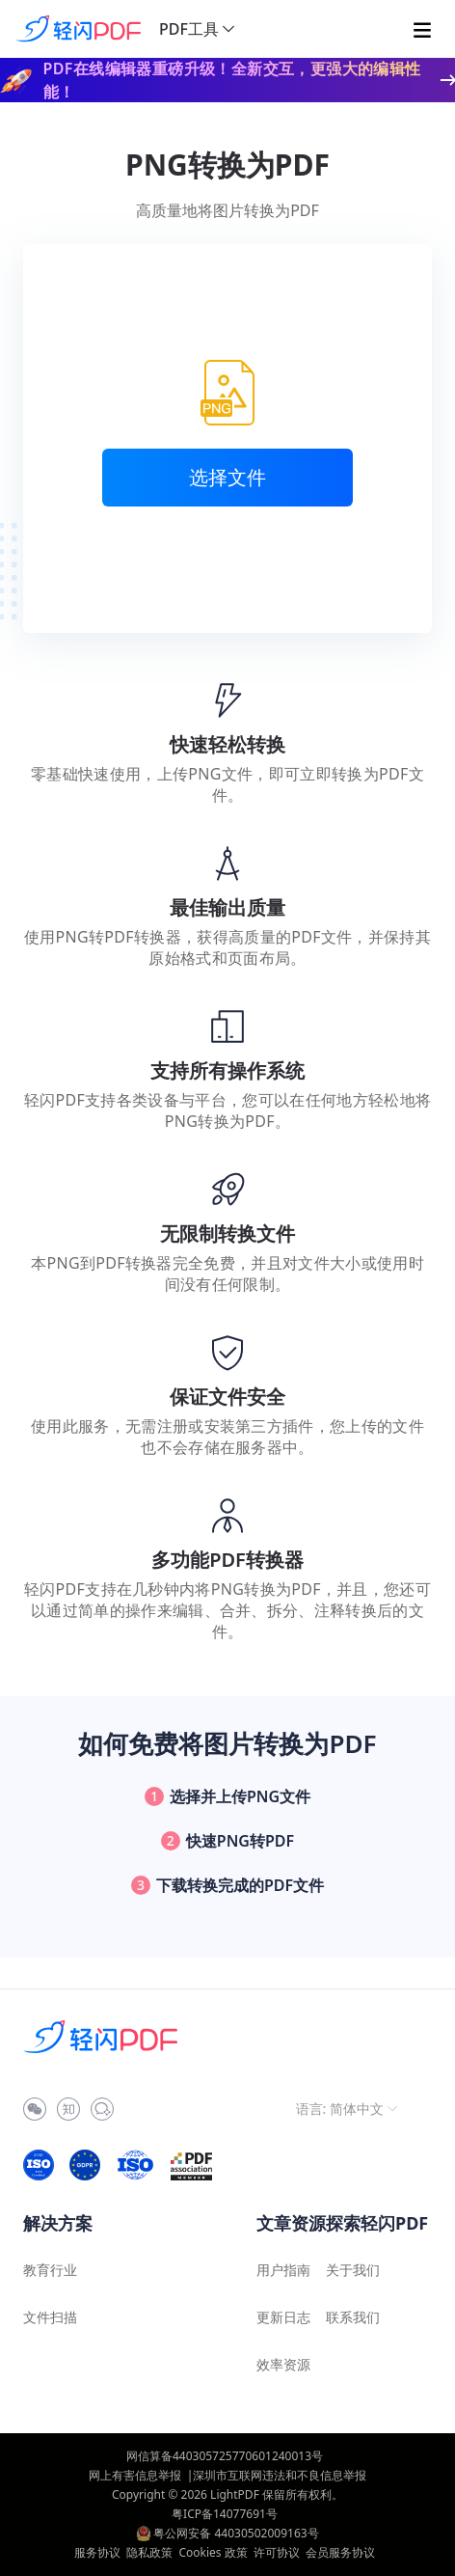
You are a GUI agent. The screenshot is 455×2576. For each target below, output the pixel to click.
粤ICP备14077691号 (225, 2514)
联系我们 (353, 2317)
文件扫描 (50, 2317)
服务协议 (97, 2552)
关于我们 (353, 2270)
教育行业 (50, 2270)
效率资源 (283, 2364)
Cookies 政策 (212, 2552)
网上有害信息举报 (135, 2475)
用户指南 (283, 2270)
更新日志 (283, 2317)
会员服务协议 (340, 2552)
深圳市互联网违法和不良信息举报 (279, 2475)
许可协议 (277, 2552)
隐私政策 (149, 2552)
